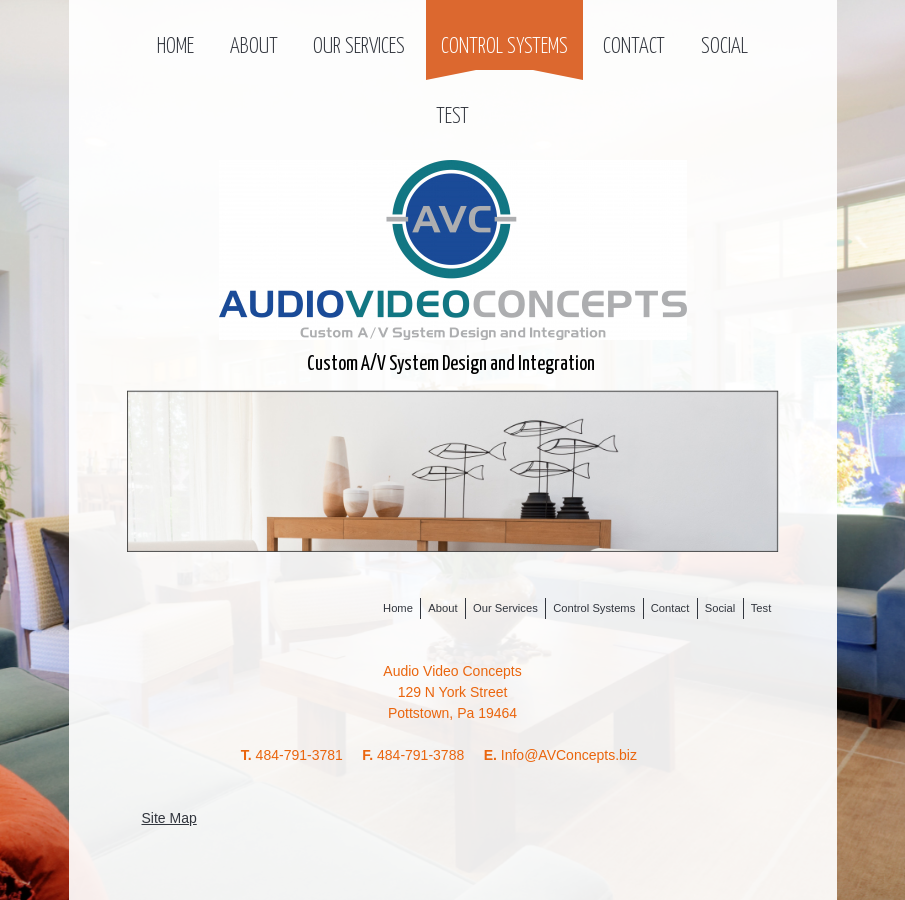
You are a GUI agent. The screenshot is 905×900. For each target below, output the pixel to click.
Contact (634, 47)
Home (175, 47)
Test (452, 117)
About (254, 47)
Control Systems (504, 47)
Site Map (169, 818)
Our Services (359, 47)
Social (724, 47)
